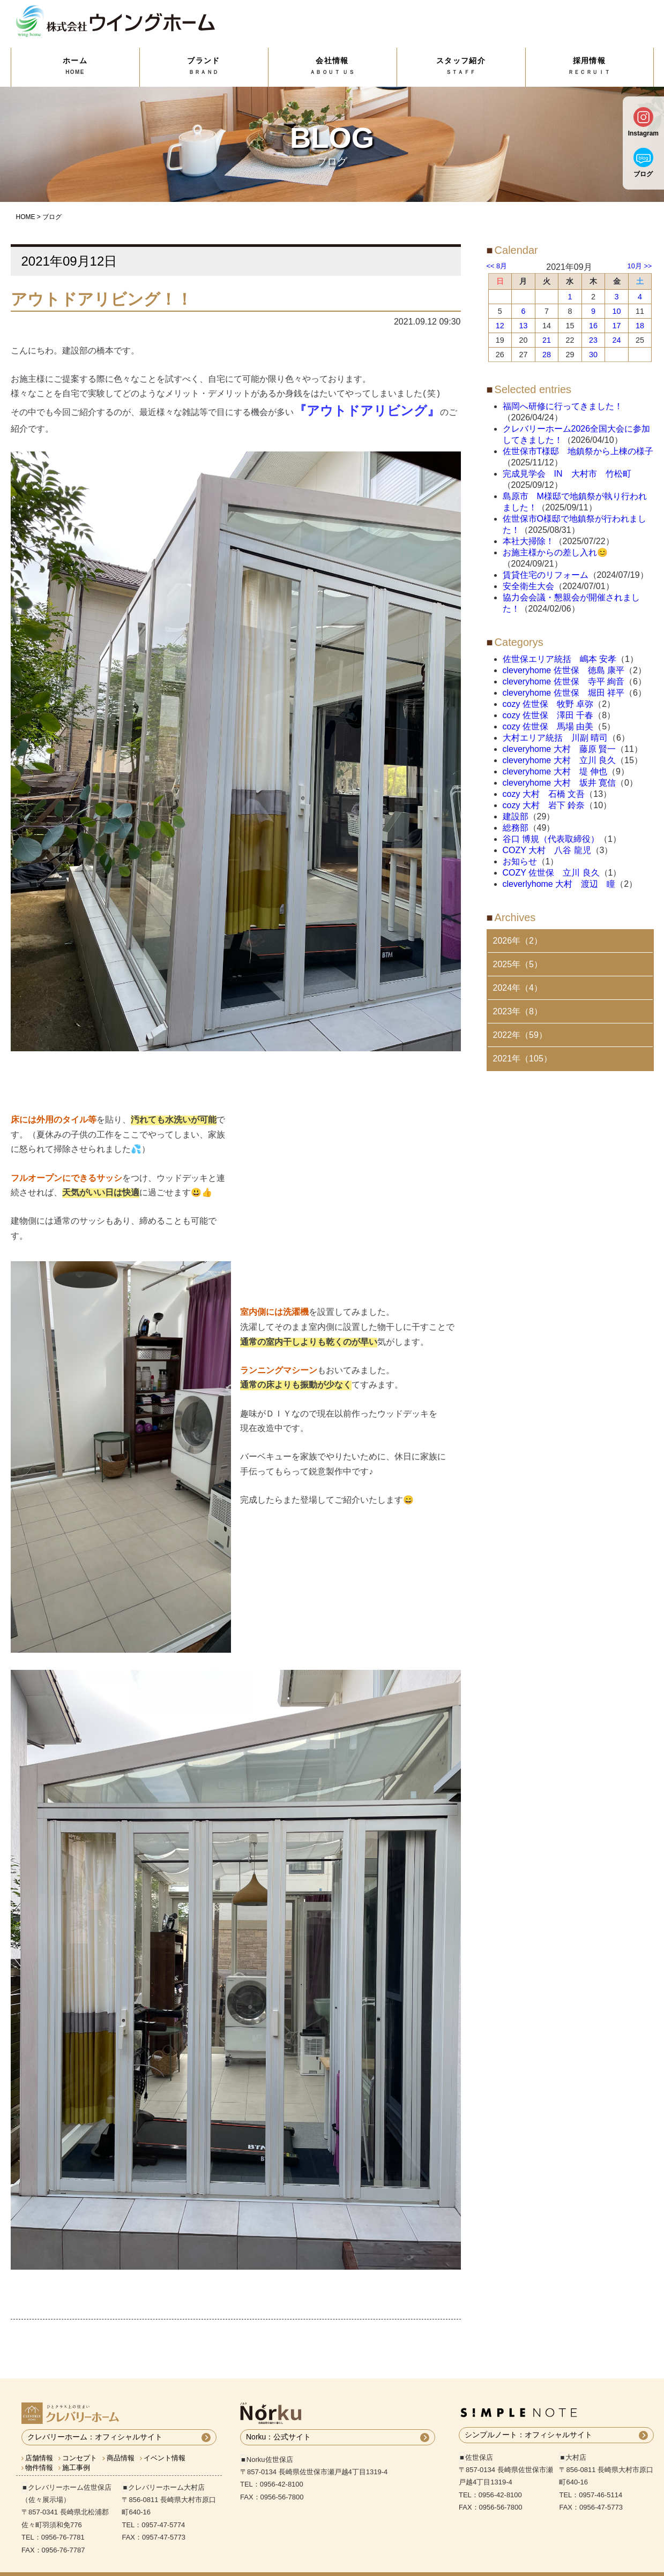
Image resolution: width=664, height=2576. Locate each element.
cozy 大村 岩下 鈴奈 (544, 805)
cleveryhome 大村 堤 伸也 (555, 771)
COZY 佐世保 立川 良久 (551, 872)
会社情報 (332, 65)
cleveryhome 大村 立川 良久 (559, 760)
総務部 (515, 827)
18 (640, 325)
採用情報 (589, 65)
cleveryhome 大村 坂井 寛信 (559, 782)
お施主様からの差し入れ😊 (555, 552)
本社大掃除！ (528, 541)
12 (500, 325)
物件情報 (39, 2451)
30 (593, 354)
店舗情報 (39, 2442)
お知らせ (520, 861)
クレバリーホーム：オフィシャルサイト (94, 2420)
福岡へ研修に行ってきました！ (563, 406)
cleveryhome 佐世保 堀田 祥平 (564, 692)
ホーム (75, 65)
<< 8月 (497, 266)
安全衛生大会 (528, 586)
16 (593, 325)
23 (593, 340)
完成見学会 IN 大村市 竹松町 (567, 473)
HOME (25, 217)
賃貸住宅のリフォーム (545, 574)
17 (617, 325)
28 (546, 354)
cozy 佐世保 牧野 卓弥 (548, 704)
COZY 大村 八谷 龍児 (547, 850)
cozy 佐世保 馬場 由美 (548, 726)
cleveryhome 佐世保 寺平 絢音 (564, 681)
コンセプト (79, 2442)
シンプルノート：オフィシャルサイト (528, 2418)
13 (523, 325)
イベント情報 (164, 2442)
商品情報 (121, 2442)
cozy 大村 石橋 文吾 (544, 794)
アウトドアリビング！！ (101, 299)
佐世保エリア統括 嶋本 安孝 (559, 659)
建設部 (515, 816)
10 (617, 311)
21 (546, 340)
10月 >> (640, 266)
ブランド (204, 65)
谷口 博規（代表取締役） (551, 838)
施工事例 (76, 2451)
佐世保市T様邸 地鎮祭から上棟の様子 (578, 451)
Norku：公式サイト (278, 2420)
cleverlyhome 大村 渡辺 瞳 (559, 883)
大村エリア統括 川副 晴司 (555, 737)
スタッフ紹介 (461, 65)
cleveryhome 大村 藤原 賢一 (559, 749)
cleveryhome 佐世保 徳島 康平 (564, 670)
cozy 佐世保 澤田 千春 (548, 715)
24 (617, 340)
